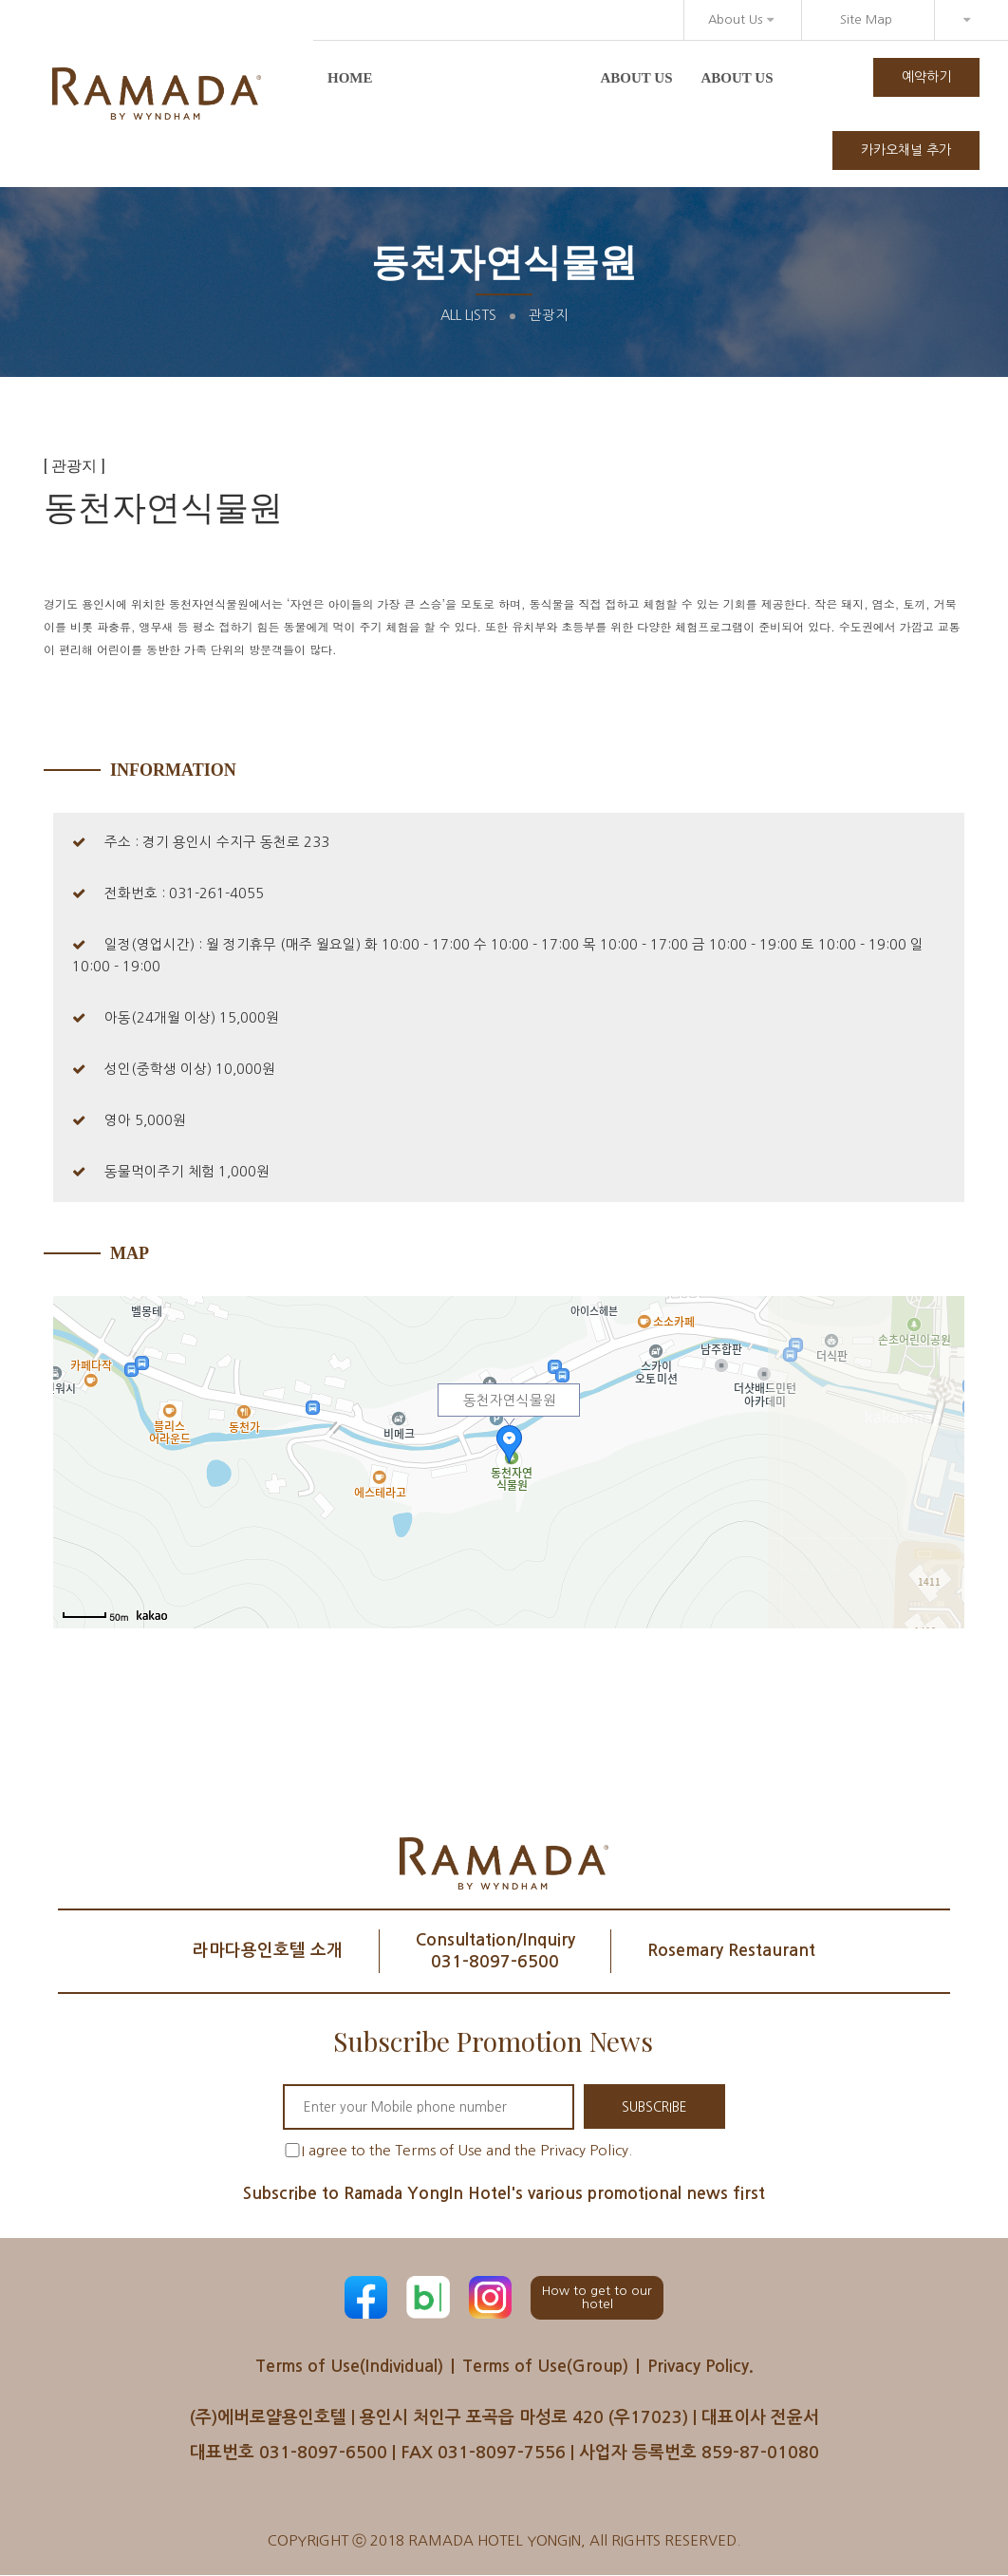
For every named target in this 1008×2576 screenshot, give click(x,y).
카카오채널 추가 (906, 150)
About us (637, 77)
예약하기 (926, 77)
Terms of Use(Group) (546, 2366)
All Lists (468, 315)
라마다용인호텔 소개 (260, 1950)
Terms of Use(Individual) (345, 2366)
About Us (741, 19)
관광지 (549, 315)
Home (350, 77)
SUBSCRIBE (654, 2107)
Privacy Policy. (705, 2366)
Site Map (866, 19)
